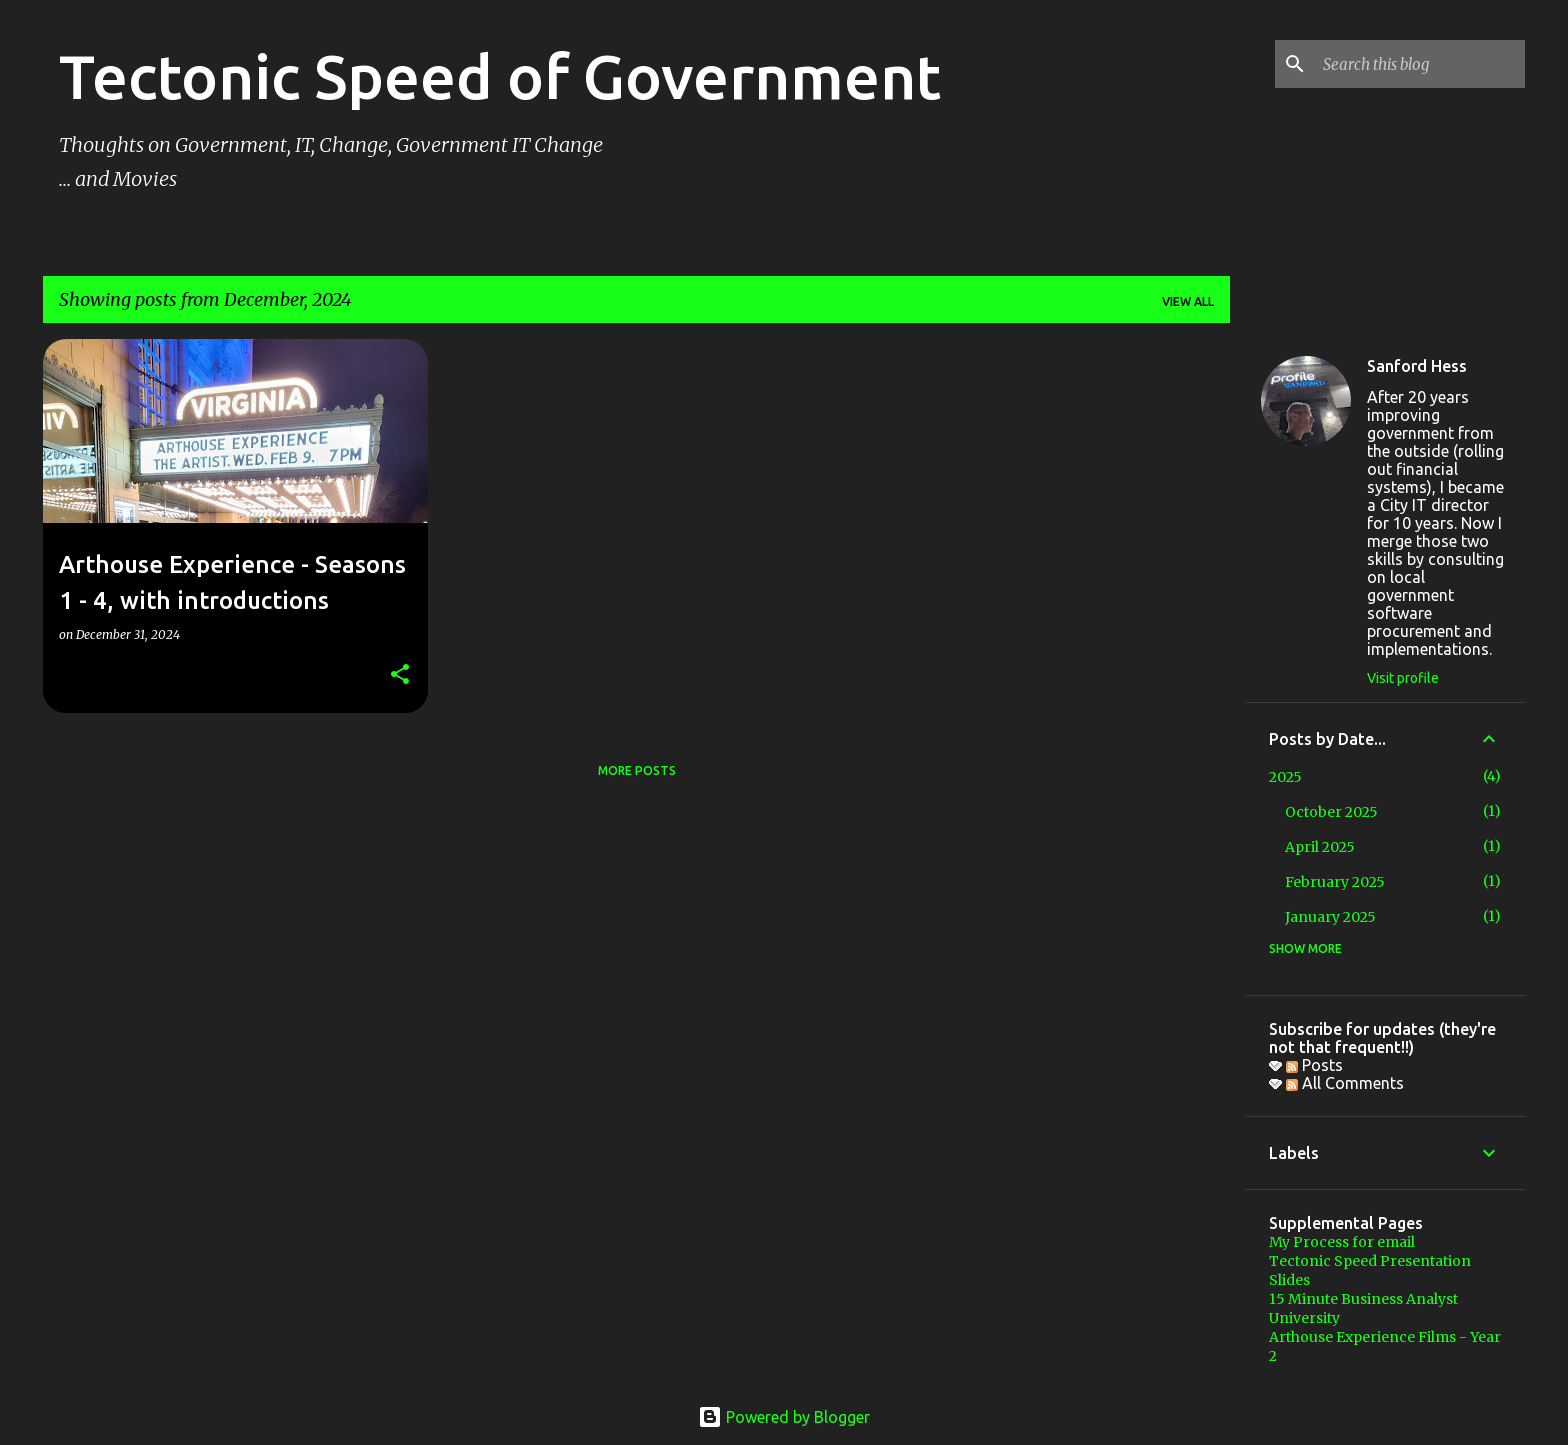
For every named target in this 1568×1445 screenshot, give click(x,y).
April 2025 (1320, 847)
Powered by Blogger (784, 1417)
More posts (637, 770)
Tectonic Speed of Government (500, 76)
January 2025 (1330, 917)
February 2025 (1335, 882)
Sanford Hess (1417, 366)
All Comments (1345, 1083)
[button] (400, 675)
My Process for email (1342, 1242)
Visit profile (1403, 678)
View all (1188, 301)
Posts (1314, 1065)
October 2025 (1331, 812)
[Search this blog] (1420, 64)
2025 (1285, 777)
